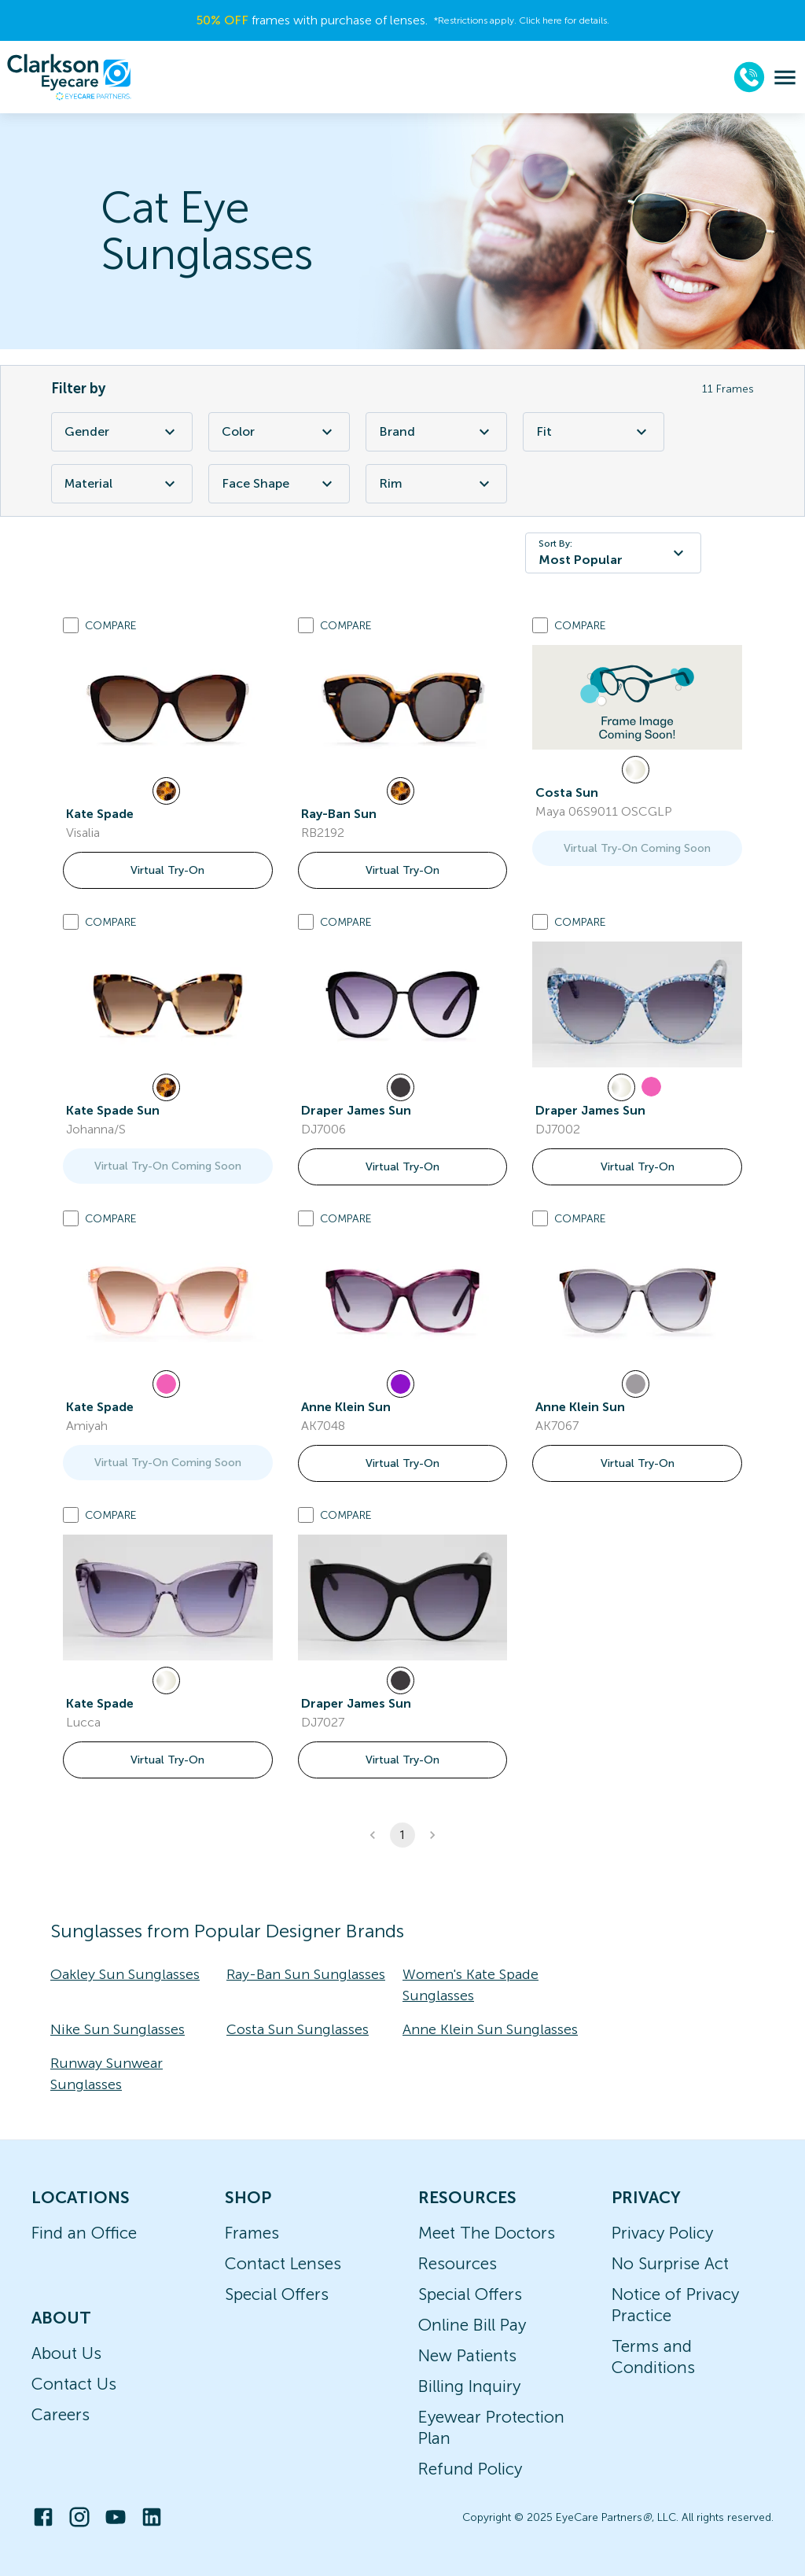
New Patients (467, 2355)
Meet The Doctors (486, 2232)
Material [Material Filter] (121, 483)
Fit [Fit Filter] (593, 431)
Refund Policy (470, 2468)
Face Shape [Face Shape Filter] (279, 483)
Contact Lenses (283, 2263)
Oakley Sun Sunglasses (125, 1974)
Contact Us (73, 2384)
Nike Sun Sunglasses (117, 2029)
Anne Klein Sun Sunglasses (490, 2029)
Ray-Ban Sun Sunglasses (305, 1974)
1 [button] (402, 1835)
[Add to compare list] (71, 625)
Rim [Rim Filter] (436, 483)
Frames (252, 2232)
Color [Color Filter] (279, 431)
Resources (457, 2263)
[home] (69, 77)
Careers (60, 2414)
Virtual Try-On (167, 870)
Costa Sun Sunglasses (297, 2029)
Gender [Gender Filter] (121, 431)
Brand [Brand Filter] (436, 431)
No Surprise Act (670, 2263)
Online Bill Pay (472, 2325)
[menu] (785, 77)
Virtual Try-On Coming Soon (637, 848)
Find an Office (84, 2232)
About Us (66, 2353)
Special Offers (277, 2294)
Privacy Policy (662, 2232)
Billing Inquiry (469, 2386)
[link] (168, 708)
